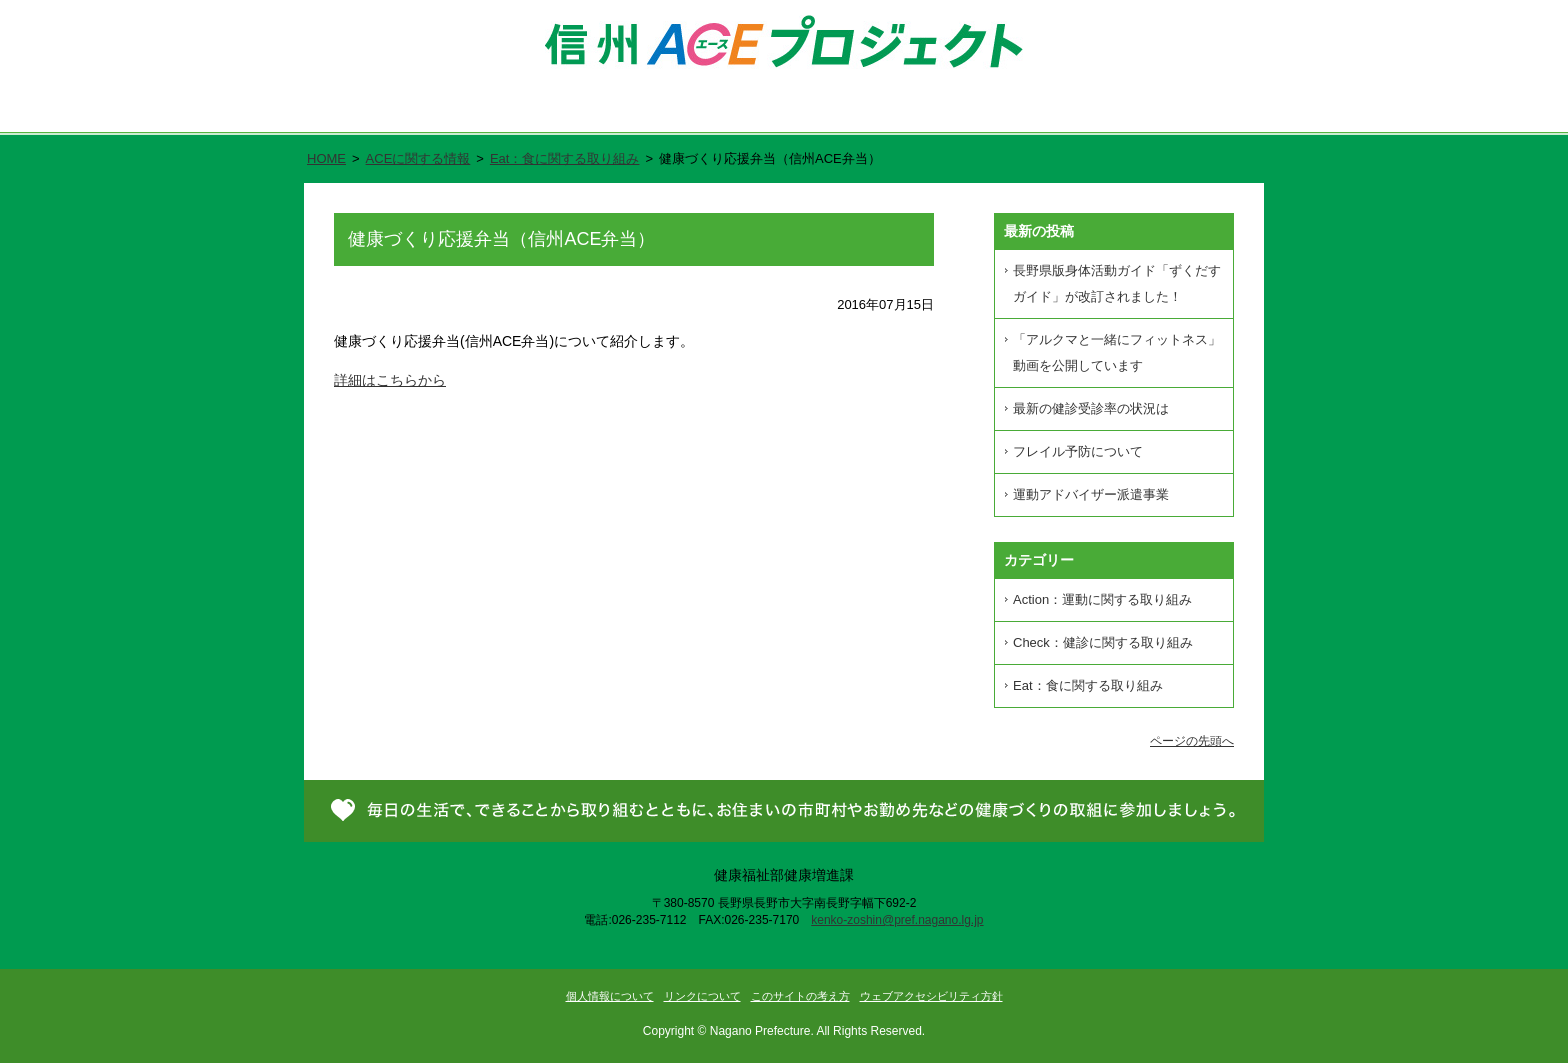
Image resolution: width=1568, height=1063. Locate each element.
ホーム (365, 111)
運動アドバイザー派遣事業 (1091, 494)
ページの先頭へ (1192, 741)
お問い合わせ (1182, 111)
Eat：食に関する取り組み (565, 158)
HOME (326, 158)
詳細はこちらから (390, 380)
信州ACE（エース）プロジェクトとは (580, 111)
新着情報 (1031, 111)
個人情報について (610, 996)
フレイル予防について (1078, 451)
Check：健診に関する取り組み (1103, 642)
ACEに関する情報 (418, 158)
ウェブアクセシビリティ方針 (931, 996)
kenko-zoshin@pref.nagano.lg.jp (897, 920)
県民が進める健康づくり (848, 111)
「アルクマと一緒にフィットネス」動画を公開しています (1117, 352)
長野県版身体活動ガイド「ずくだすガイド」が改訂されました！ (1117, 283)
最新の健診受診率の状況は (1091, 408)
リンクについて (702, 996)
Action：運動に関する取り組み (1102, 599)
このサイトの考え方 (800, 996)
